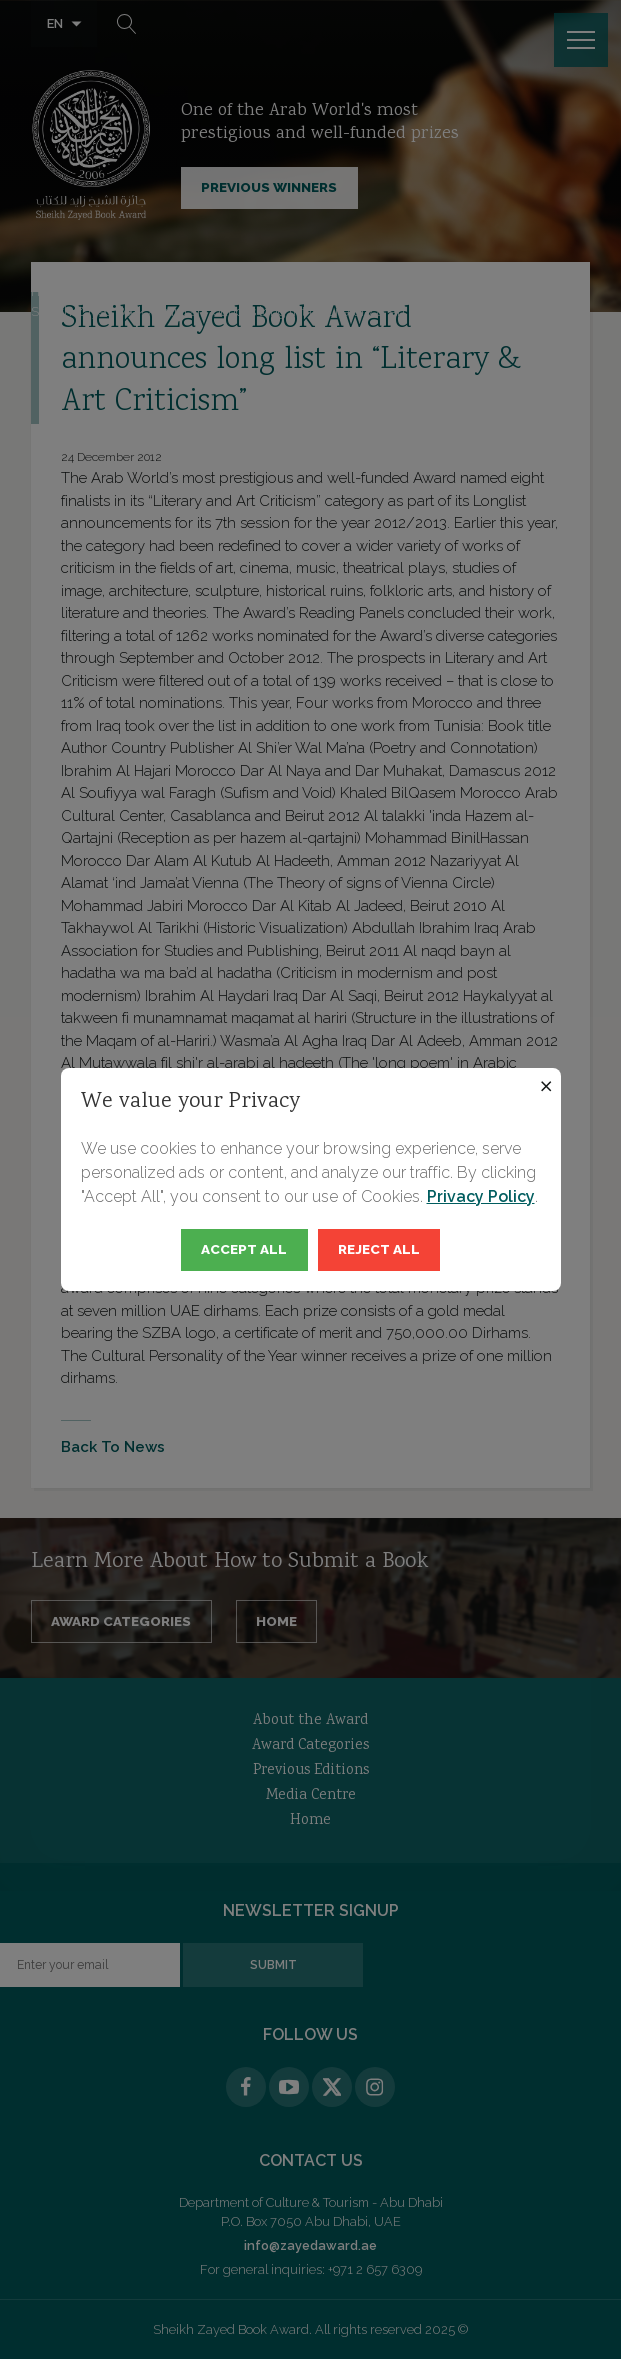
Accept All (244, 1249)
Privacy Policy (481, 1196)
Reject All (379, 1249)
